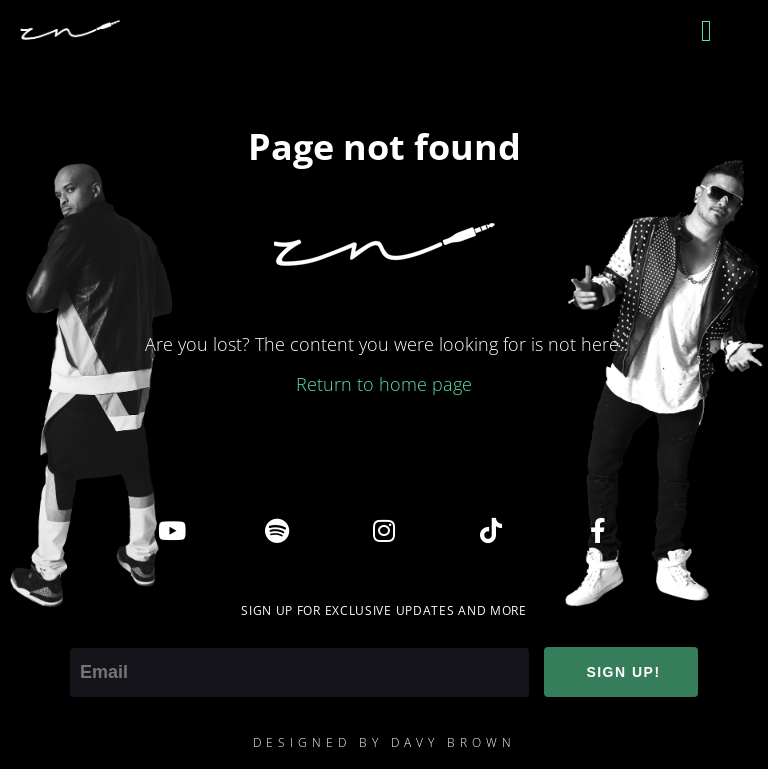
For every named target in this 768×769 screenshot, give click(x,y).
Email (92, 634)
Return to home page (384, 384)
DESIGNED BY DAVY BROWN (384, 742)
